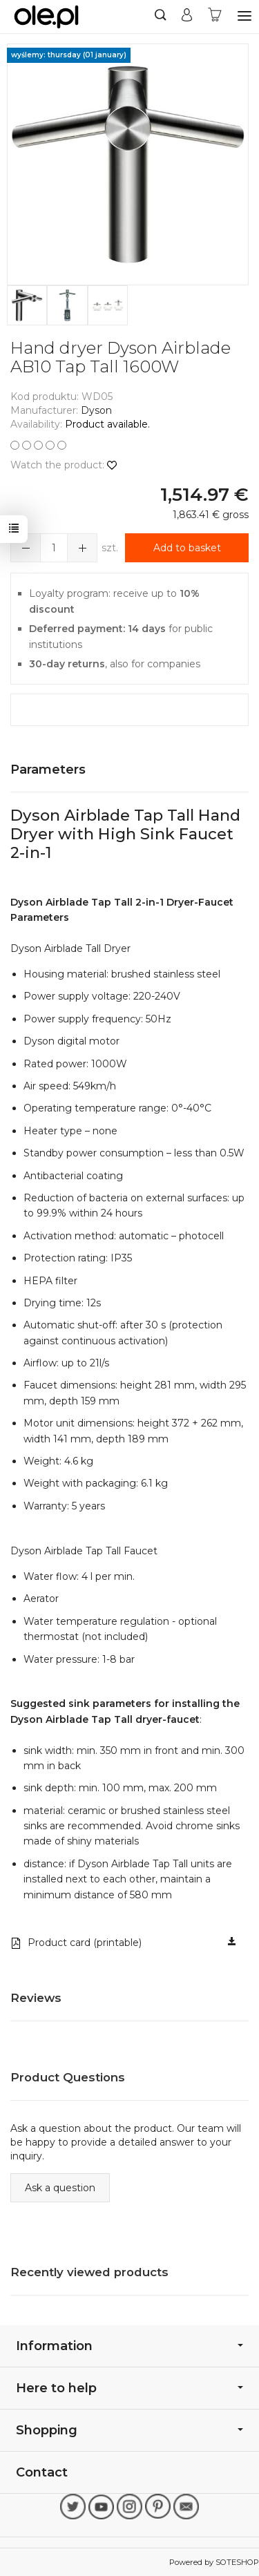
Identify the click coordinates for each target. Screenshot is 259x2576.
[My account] (186, 16)
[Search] (160, 16)
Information (129, 2346)
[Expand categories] (244, 16)
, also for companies (114, 664)
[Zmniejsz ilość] (82, 547)
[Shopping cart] (215, 16)
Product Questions (67, 2077)
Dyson (96, 410)
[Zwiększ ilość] (25, 547)
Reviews (35, 1998)
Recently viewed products (89, 2272)
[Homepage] (46, 16)
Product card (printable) (76, 1942)
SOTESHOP (237, 2562)
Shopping (129, 2430)
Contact (42, 2472)
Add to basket (187, 548)
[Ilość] (54, 547)
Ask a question (60, 2188)
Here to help (129, 2388)
